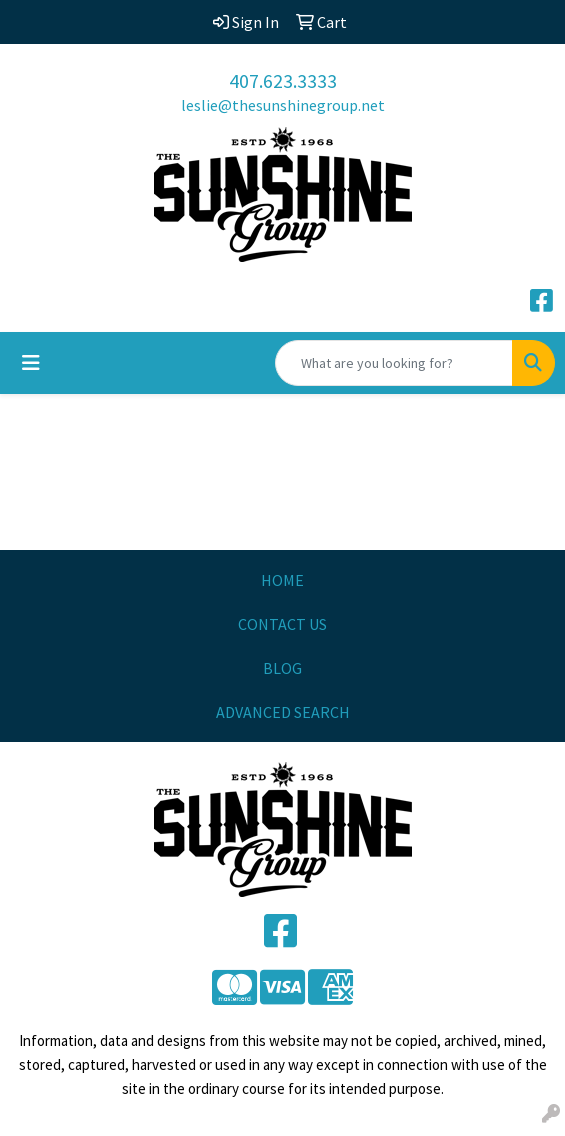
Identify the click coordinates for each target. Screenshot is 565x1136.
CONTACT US (282, 624)
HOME (282, 580)
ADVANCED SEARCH (283, 712)
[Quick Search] (394, 363)
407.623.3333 (283, 80)
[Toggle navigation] (31, 363)
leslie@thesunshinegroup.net (283, 105)
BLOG (282, 668)
